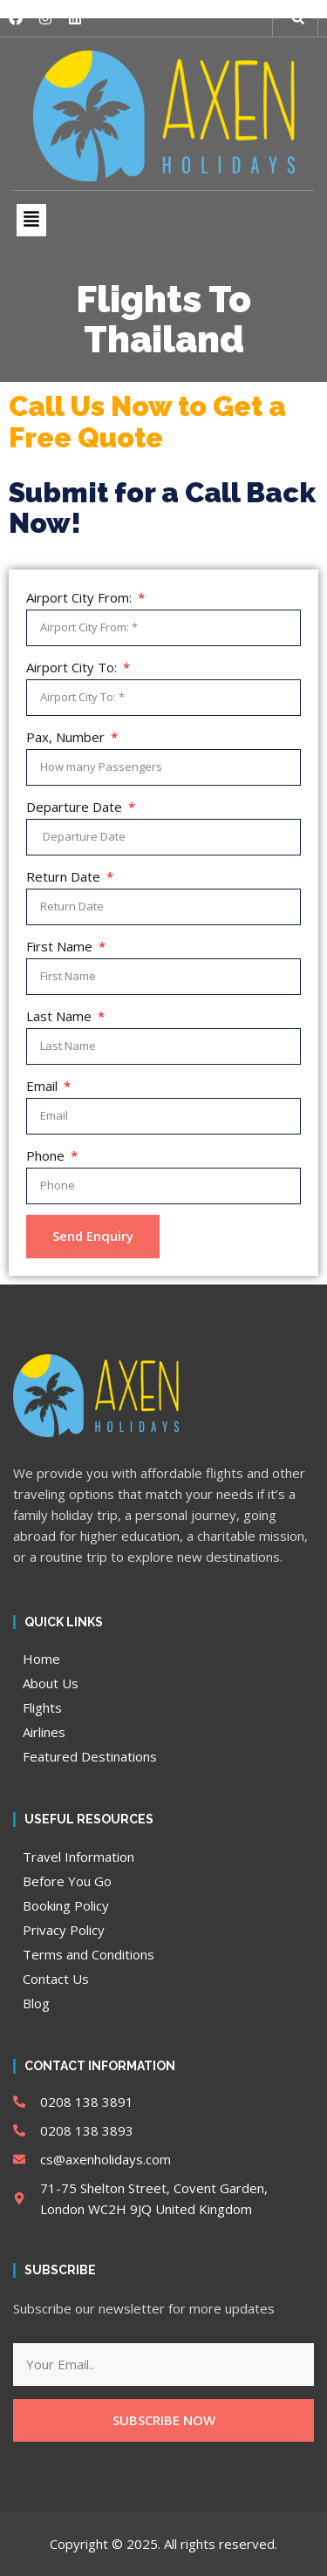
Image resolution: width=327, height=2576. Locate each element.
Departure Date (76, 806)
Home (41, 1658)
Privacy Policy (64, 1930)
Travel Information (78, 1856)
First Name (61, 946)
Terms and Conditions (88, 1954)
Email (43, 1085)
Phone (47, 1155)
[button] (298, 18)
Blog (36, 2003)
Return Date (65, 876)
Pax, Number (67, 737)
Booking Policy (66, 1905)
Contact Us (56, 1978)
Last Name (60, 1016)
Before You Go (67, 1881)
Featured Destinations (90, 1756)
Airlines (44, 1732)
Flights (42, 1707)
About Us (50, 1683)
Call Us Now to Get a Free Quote (147, 421)
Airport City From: (80, 597)
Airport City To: (73, 667)
